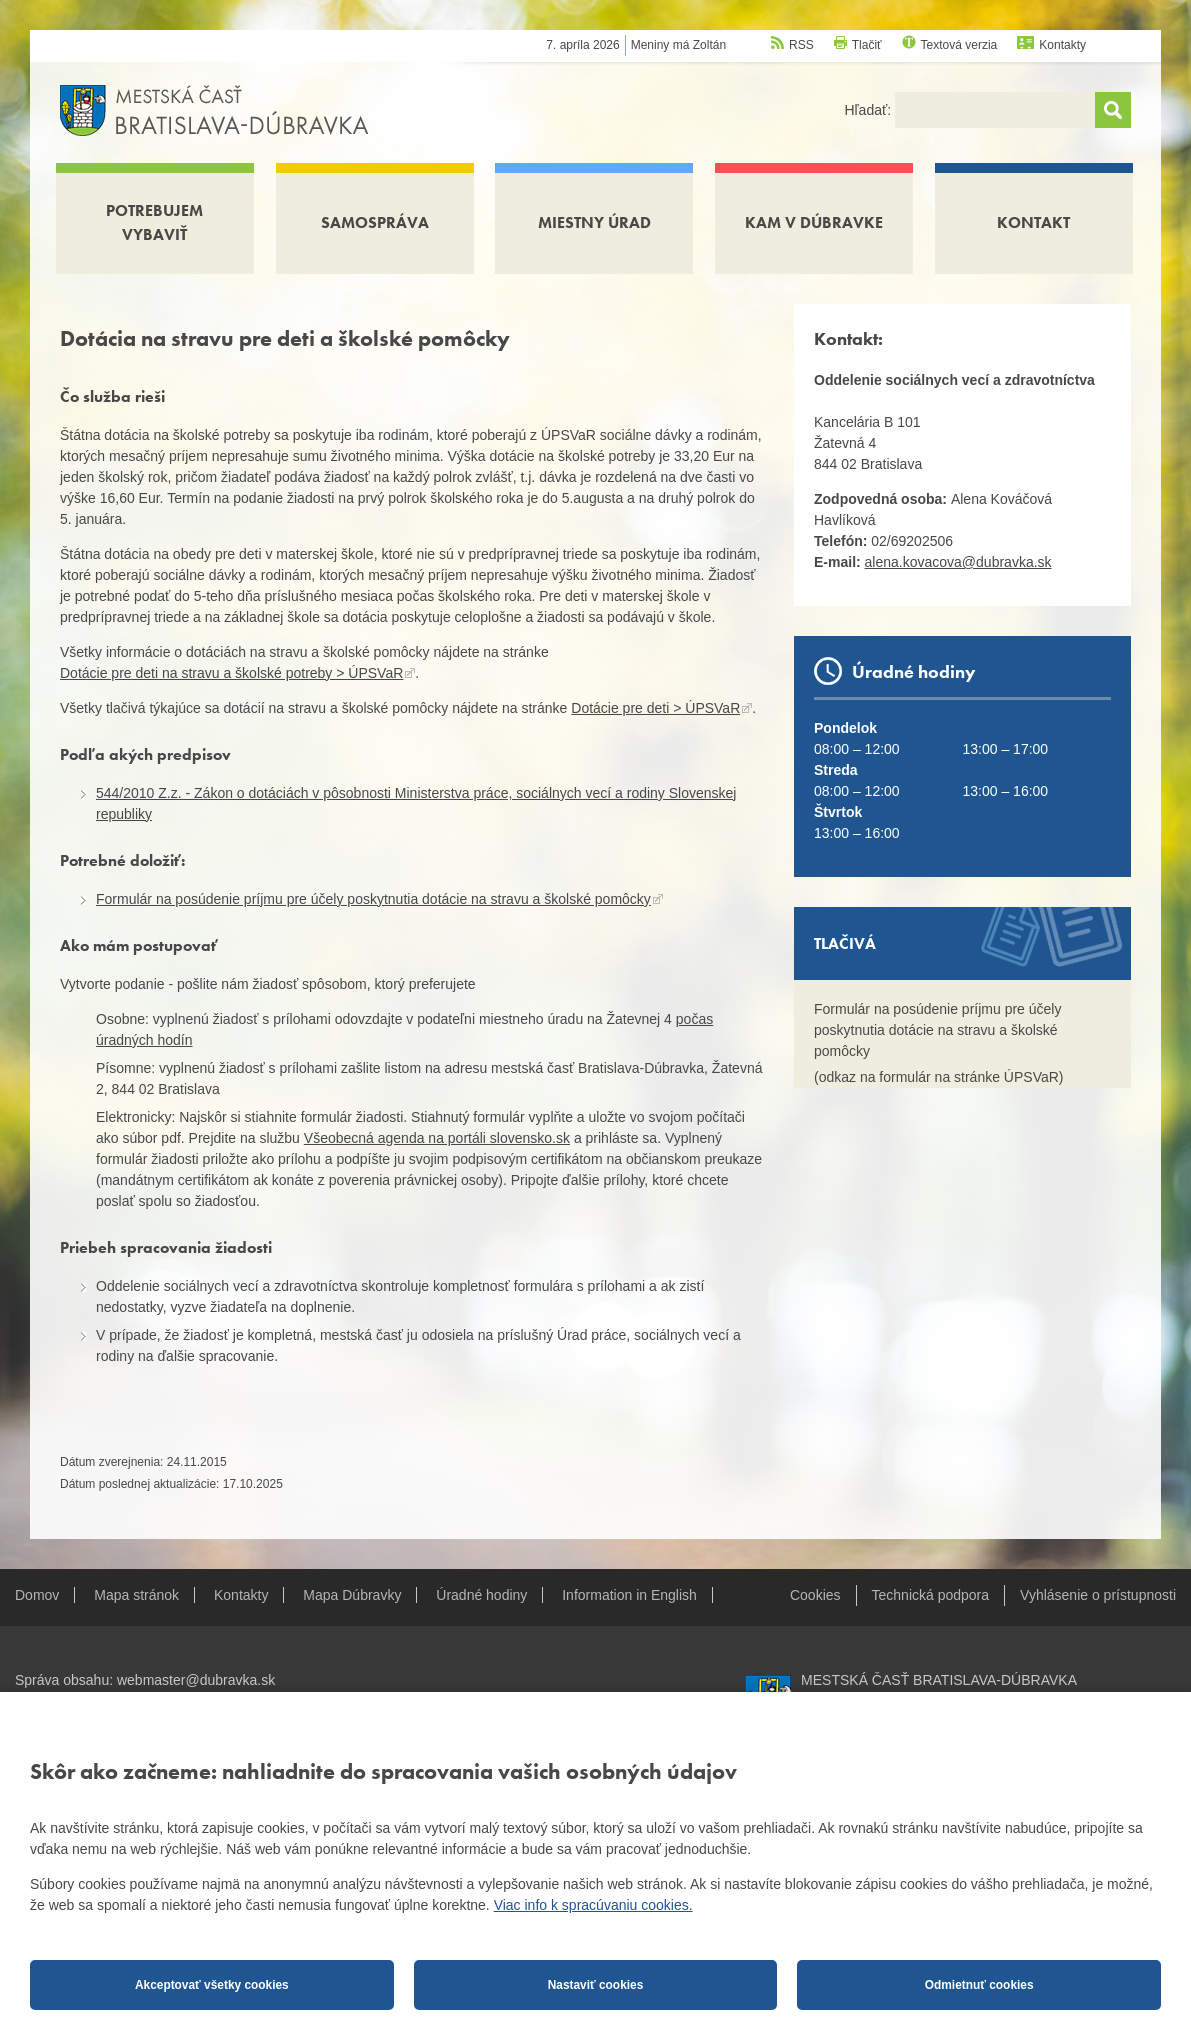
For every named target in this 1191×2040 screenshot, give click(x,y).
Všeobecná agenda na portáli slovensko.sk (437, 1138)
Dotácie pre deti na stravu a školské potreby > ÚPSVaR (231, 673)
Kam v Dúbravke (814, 222)
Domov (37, 1595)
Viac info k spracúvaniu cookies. (593, 1905)
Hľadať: (869, 110)
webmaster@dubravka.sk (196, 1680)
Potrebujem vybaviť (154, 222)
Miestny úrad (594, 222)
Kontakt (1033, 222)
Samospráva (375, 222)
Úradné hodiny (481, 1595)
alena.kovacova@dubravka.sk (958, 562)
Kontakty (1062, 45)
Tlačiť (867, 45)
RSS (801, 45)
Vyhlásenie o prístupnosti (1098, 1595)
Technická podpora (931, 1595)
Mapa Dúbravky (352, 1595)
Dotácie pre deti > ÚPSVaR (655, 708)
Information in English (629, 1595)
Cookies (815, 1595)
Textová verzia (959, 45)
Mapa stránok (136, 1595)
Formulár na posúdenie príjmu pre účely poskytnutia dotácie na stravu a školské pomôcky (373, 899)
